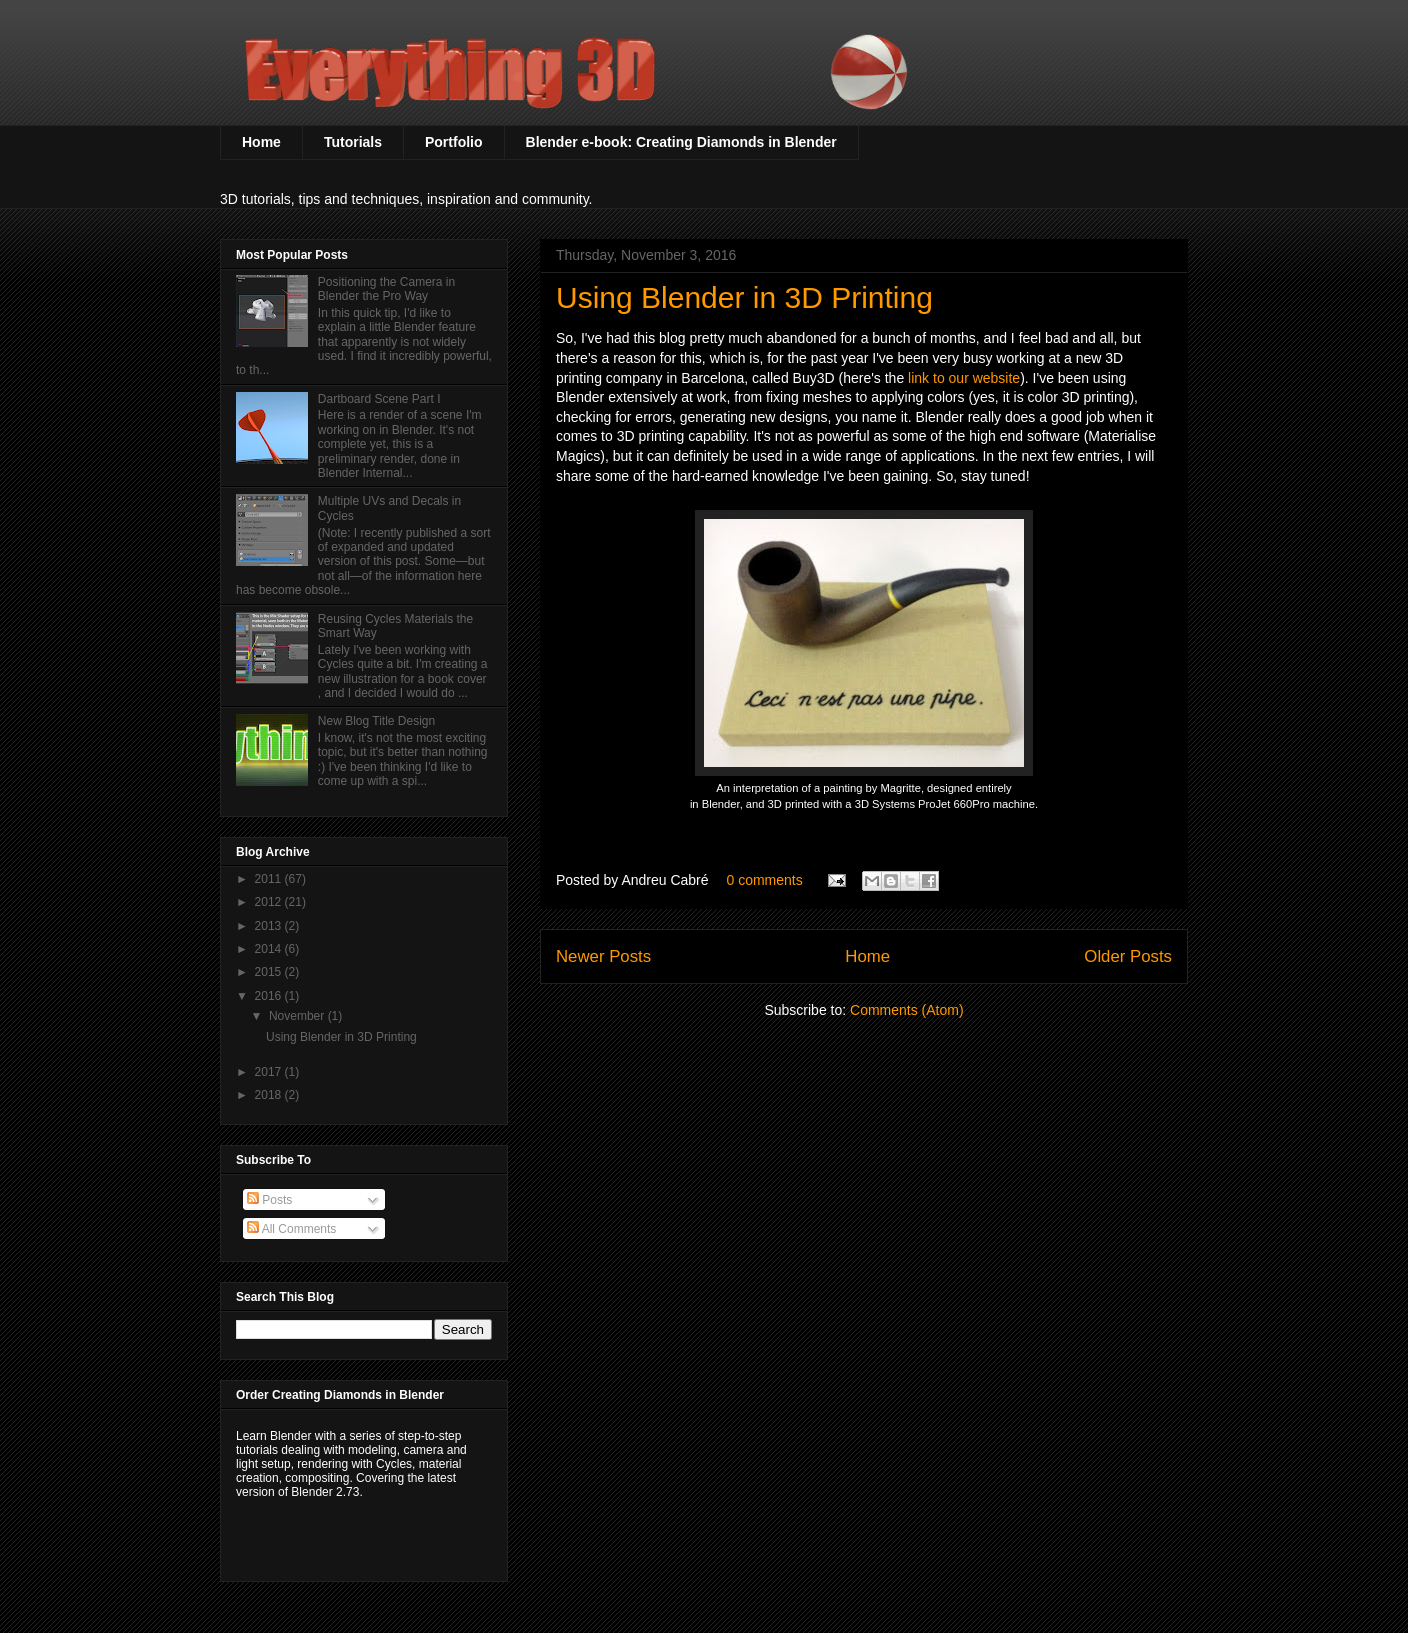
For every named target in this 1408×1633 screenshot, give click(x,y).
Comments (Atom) (907, 1010)
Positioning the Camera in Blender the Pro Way (386, 289)
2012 (270, 902)
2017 (270, 1072)
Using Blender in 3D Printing (744, 297)
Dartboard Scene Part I (379, 399)
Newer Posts (603, 956)
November (298, 1016)
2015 (270, 972)
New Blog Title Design (376, 721)
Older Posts (1128, 956)
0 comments (764, 880)
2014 (270, 949)
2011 (270, 879)
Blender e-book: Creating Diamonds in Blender (681, 142)
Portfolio (454, 142)
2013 (270, 926)
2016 (270, 996)
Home (261, 142)
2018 (270, 1095)
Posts (269, 1200)
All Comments (291, 1229)
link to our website (964, 378)
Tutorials (353, 142)
